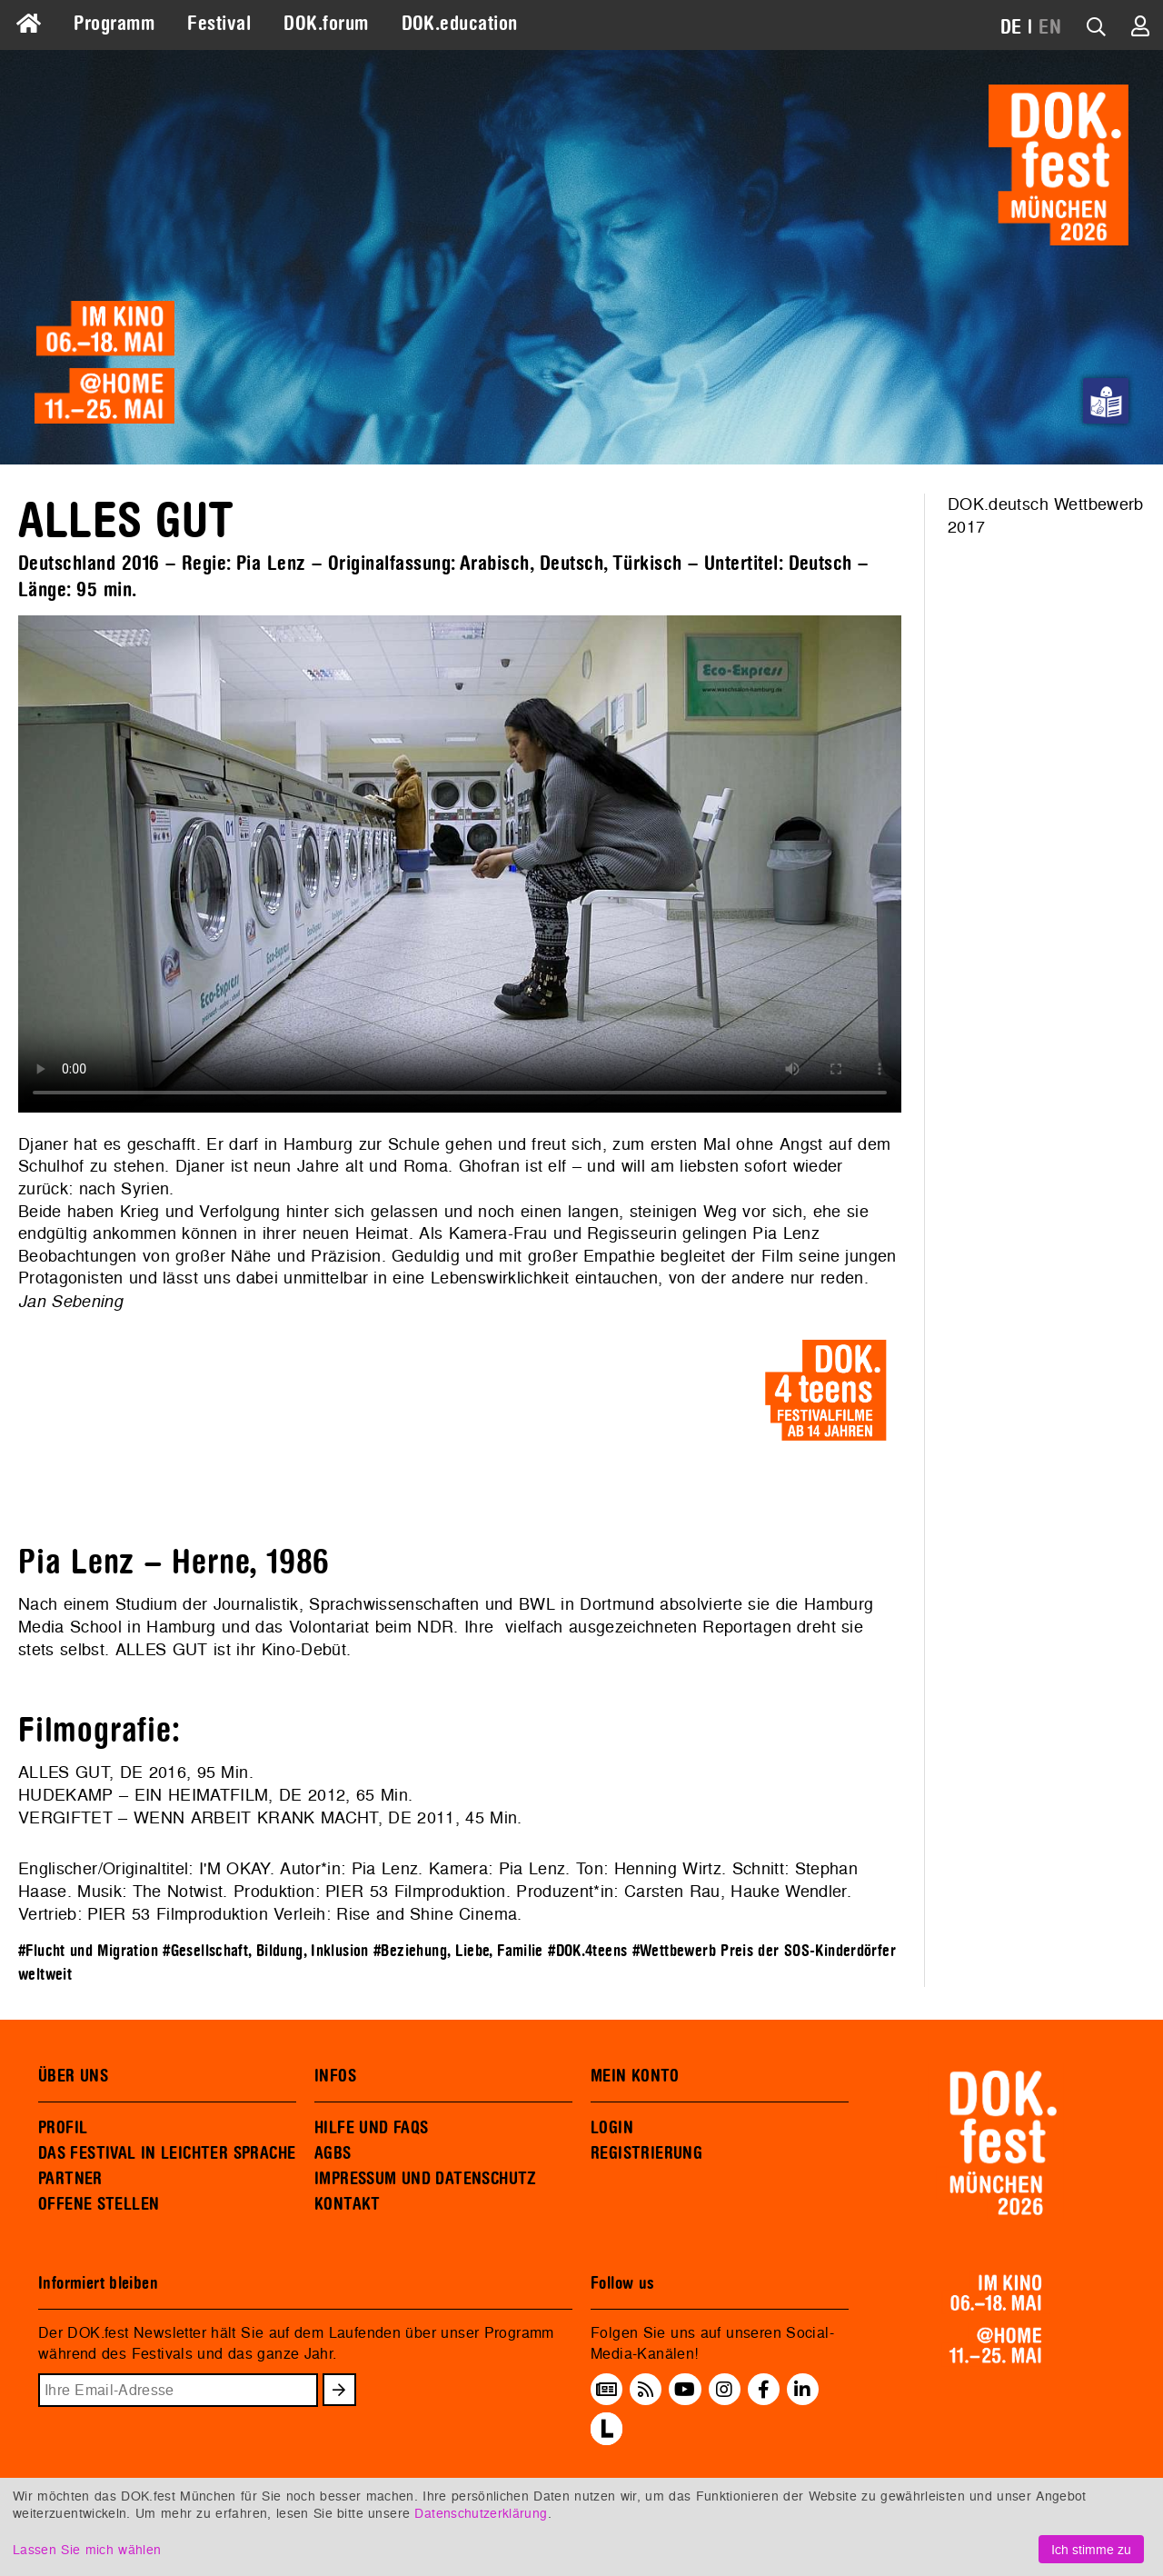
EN (1050, 27)
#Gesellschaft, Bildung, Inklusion (266, 1951)
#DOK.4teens (587, 1951)
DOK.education (460, 24)
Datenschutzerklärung (480, 2512)
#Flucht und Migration (88, 1951)
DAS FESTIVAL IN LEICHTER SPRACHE (166, 2153)
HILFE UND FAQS (371, 2128)
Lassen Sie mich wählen (87, 2549)
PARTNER (70, 2179)
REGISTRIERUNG (646, 2153)
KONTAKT (347, 2204)
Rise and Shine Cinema (426, 1913)
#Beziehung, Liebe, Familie (458, 1951)
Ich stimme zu (1091, 2549)
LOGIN (612, 2128)
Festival (219, 24)
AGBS (333, 2153)
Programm (114, 24)
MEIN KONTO (635, 2076)
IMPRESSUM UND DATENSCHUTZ (425, 2179)
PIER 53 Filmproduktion (415, 1891)
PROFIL (62, 2128)
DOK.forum (325, 24)
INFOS (335, 2076)
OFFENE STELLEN (98, 2204)
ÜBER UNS (73, 2076)
